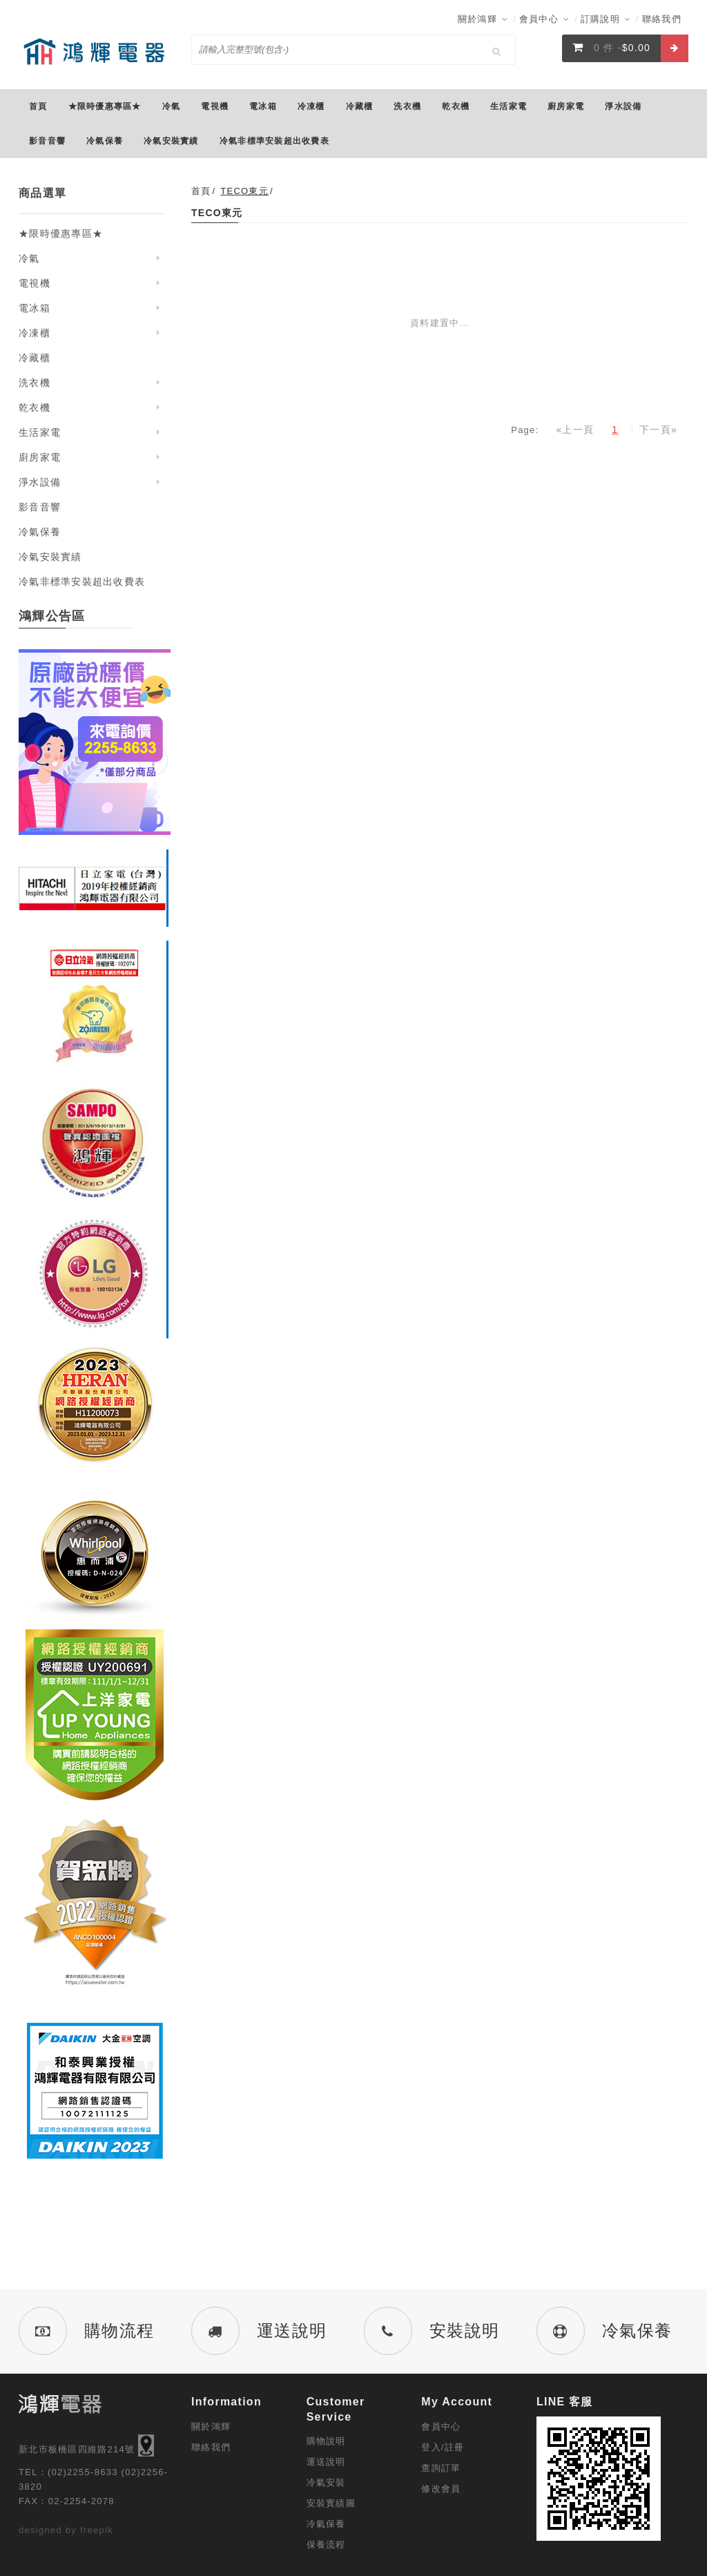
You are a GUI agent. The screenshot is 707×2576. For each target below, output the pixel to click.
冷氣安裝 (326, 2482)
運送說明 (326, 2462)
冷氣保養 (326, 2524)
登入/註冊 (442, 2447)
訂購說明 (606, 19)
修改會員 (441, 2488)
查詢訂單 (441, 2468)
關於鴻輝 (483, 19)
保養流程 (326, 2544)
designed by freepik (66, 2530)
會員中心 (544, 19)
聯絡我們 (661, 19)
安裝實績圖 (331, 2503)
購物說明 (326, 2441)
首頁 (201, 191)
